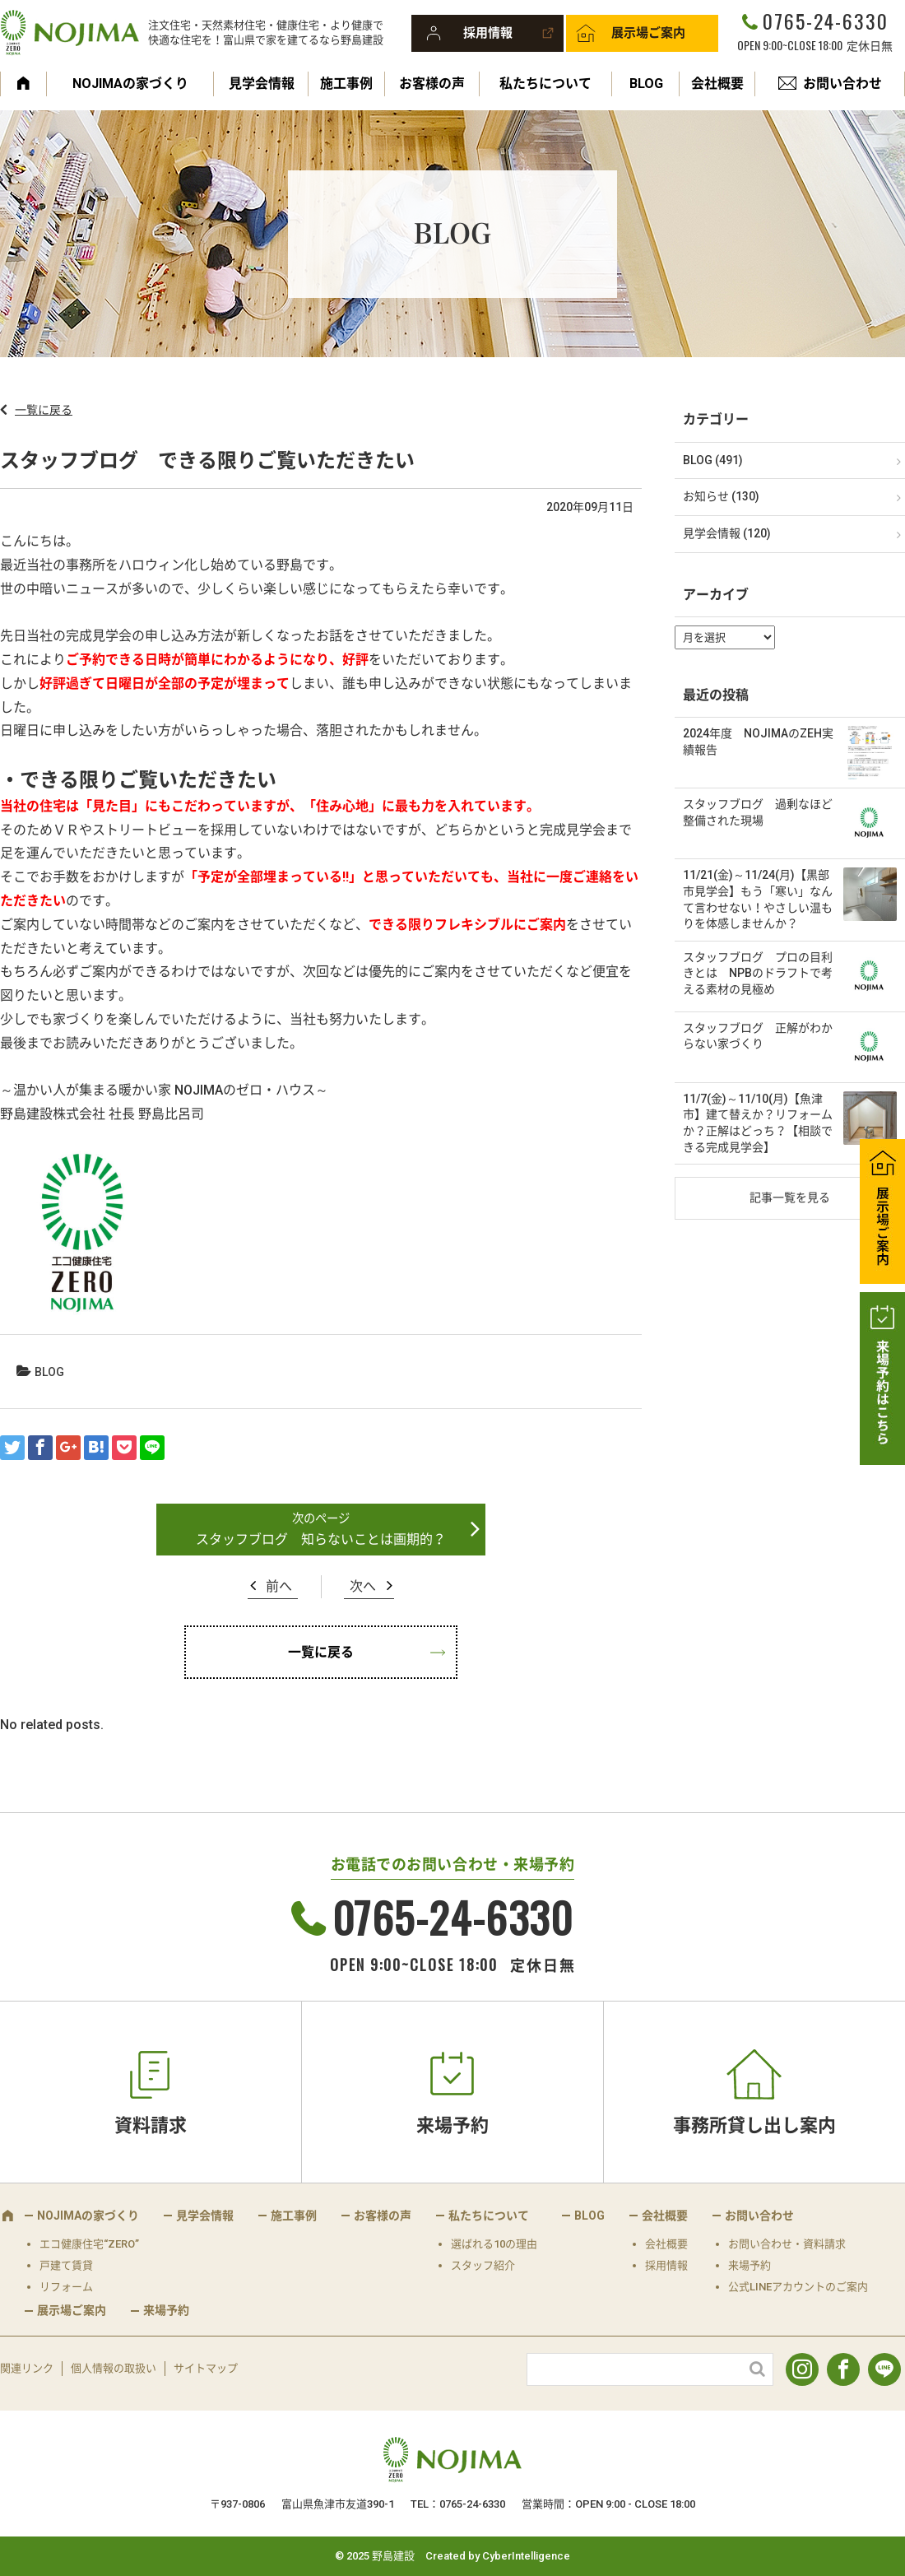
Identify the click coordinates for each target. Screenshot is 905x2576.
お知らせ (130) (721, 496)
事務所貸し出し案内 (754, 2125)
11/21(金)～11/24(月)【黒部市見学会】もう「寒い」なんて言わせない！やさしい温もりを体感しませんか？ (758, 899)
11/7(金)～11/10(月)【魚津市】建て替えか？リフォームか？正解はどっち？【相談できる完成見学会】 (758, 1123)
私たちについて (545, 83)
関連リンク (26, 2368)
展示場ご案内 (648, 33)
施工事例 (346, 83)
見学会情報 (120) (727, 533)
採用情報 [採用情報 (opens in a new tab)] (666, 2265)
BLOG (646, 83)
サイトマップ (206, 2368)
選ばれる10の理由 (494, 2244)
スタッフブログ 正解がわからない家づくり (758, 1036)
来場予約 (452, 2125)
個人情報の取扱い (113, 2368)
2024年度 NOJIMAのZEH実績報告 (758, 741)
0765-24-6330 (825, 20)
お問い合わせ (842, 83)
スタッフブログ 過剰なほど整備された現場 (758, 812)
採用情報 (488, 33)
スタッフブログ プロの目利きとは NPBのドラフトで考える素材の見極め (758, 973)
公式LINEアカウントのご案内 (798, 2287)
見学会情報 (262, 83)
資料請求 (150, 2125)
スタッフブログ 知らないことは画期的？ (321, 1539)
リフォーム (66, 2287)
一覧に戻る (43, 409)
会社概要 (717, 83)
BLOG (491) (713, 460)
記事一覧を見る (790, 1197)
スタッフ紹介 (483, 2265)
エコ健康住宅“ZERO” (89, 2244)
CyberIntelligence (526, 2556)
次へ (363, 1586)
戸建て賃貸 (66, 2265)
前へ (279, 1586)
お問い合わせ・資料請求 (787, 2244)
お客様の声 (432, 83)
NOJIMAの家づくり (130, 83)
